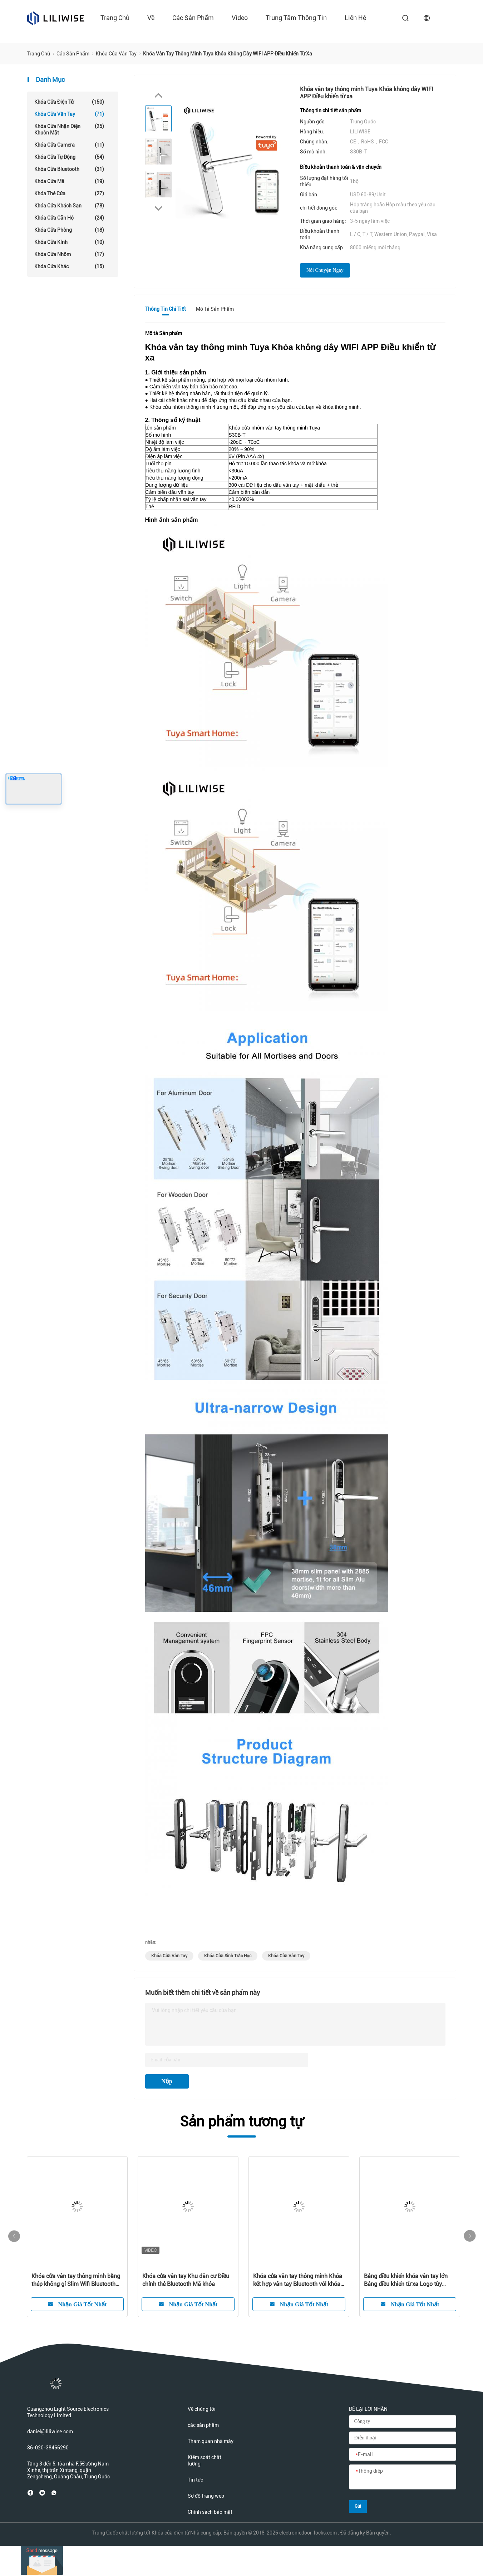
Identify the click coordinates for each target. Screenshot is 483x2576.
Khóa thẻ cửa (69, 193)
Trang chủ (114, 17)
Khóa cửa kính (69, 242)
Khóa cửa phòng (69, 230)
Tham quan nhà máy (210, 2441)
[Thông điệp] (402, 2477)
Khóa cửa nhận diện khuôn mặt (69, 129)
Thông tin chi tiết (165, 309)
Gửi (358, 2506)
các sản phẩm (193, 17)
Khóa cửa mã (69, 181)
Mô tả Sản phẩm (215, 309)
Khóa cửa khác (69, 266)
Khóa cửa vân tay (69, 114)
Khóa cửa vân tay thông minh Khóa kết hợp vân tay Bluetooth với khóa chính (297, 2280)
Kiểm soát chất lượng (204, 2460)
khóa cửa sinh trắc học (227, 1955)
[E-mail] (402, 2454)
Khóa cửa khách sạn (69, 205)
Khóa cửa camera (69, 145)
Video (240, 17)
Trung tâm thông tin (296, 17)
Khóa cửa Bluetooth (69, 169)
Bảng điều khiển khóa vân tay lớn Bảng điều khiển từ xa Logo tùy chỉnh (406, 2280)
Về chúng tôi (202, 2409)
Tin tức (195, 2480)
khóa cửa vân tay (169, 1955)
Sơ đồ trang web (206, 2496)
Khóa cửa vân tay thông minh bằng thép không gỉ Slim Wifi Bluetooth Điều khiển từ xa (75, 2280)
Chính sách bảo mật (210, 2512)
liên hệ (355, 17)
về (150, 17)
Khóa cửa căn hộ (69, 218)
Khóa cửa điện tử (69, 102)
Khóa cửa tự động (69, 157)
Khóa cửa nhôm (69, 254)
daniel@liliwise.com (50, 2431)
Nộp (167, 2081)
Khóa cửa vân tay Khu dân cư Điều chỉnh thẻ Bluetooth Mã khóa (185, 2280)
